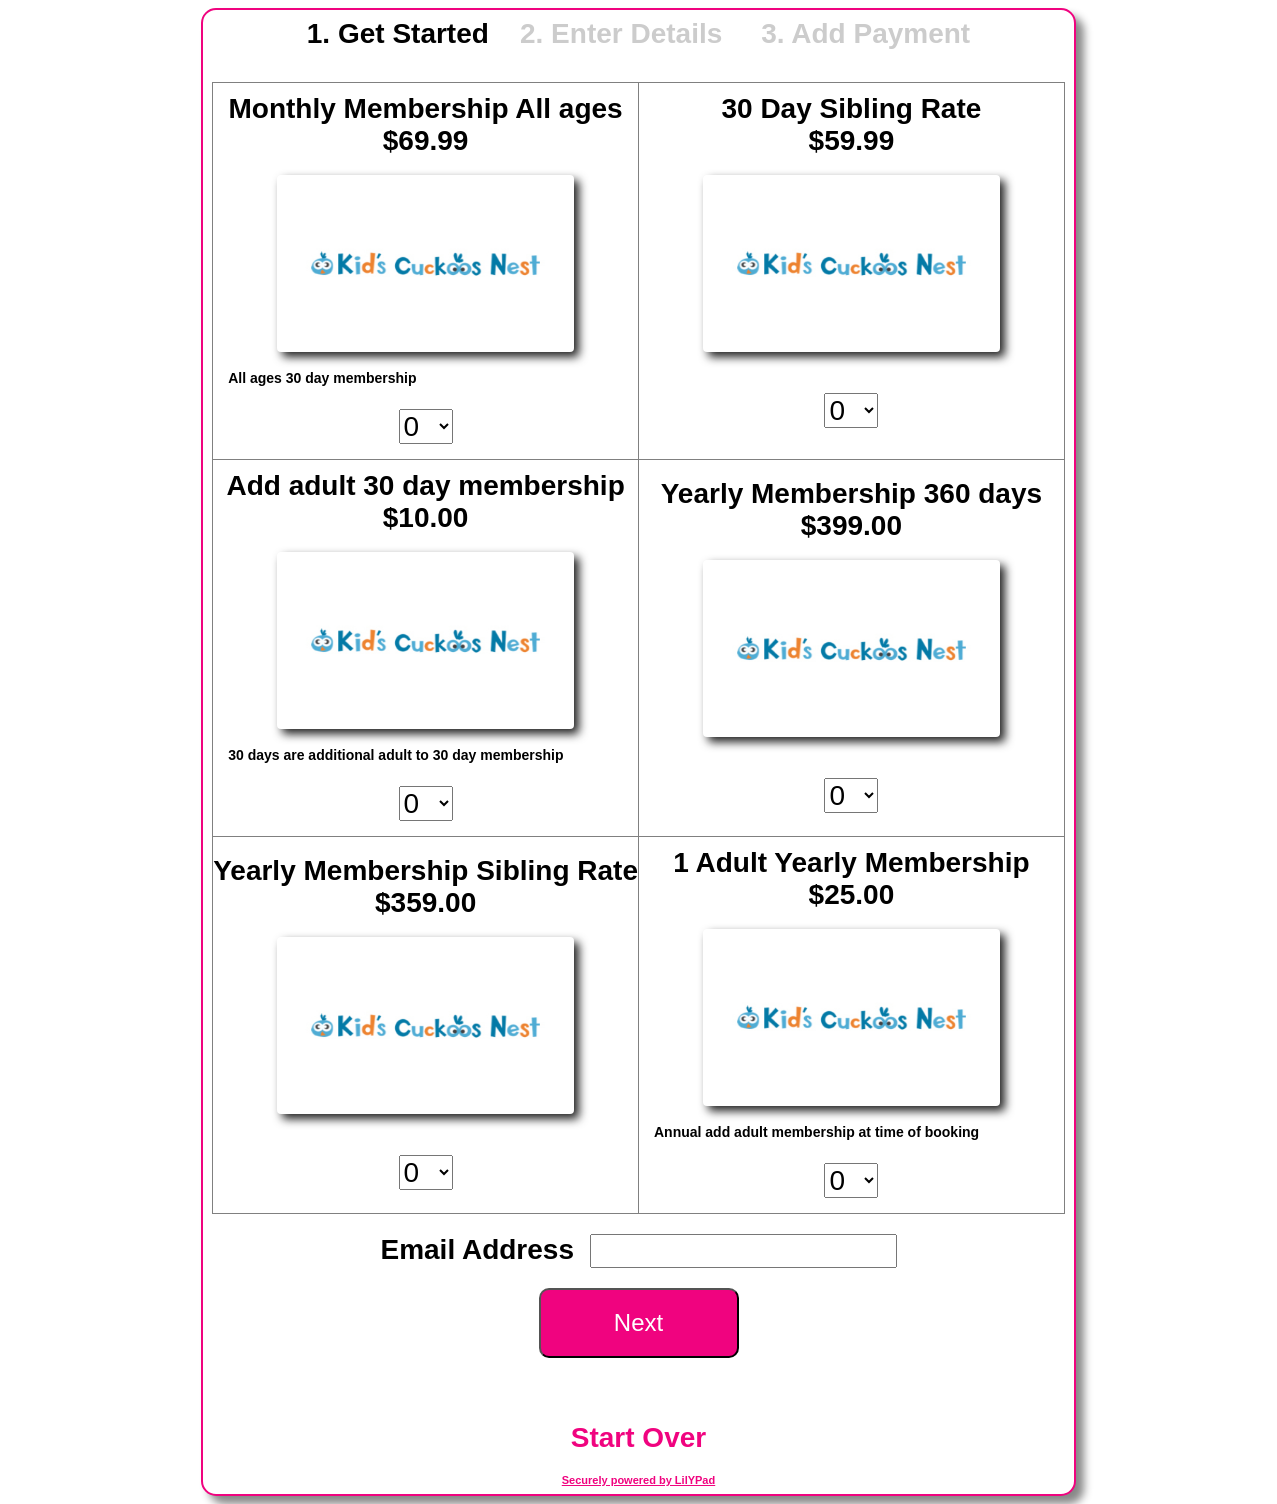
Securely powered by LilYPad (638, 1480)
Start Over (638, 1437)
